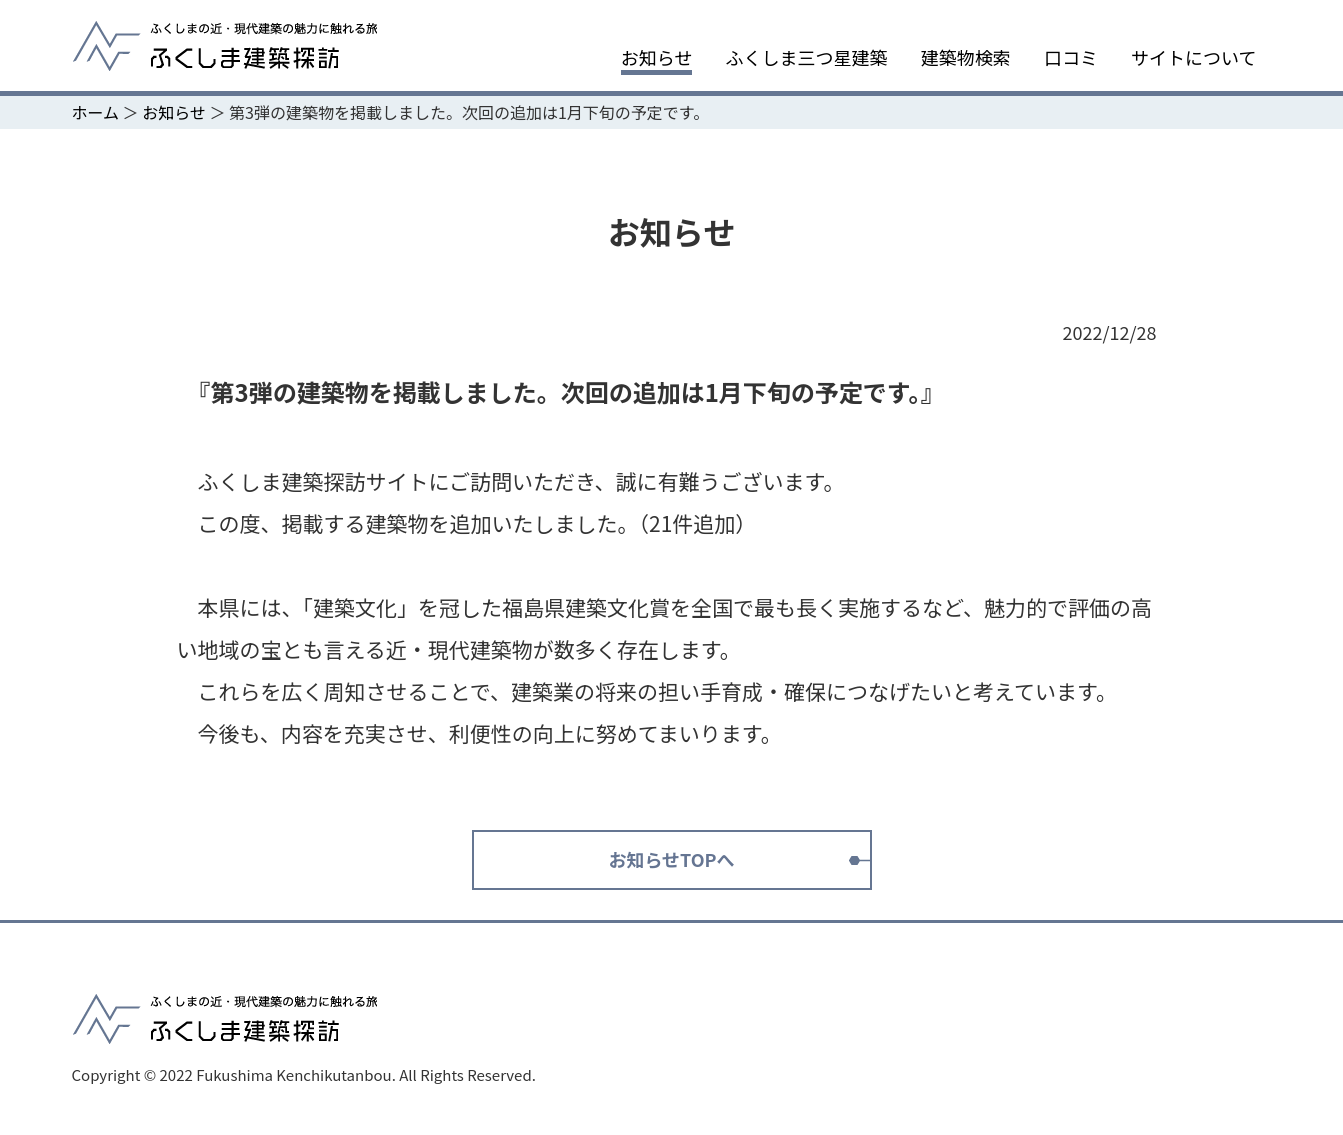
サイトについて (1193, 57)
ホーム (96, 112)
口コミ (1071, 57)
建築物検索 (966, 57)
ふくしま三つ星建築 (807, 57)
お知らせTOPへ (671, 859)
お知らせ (657, 57)
